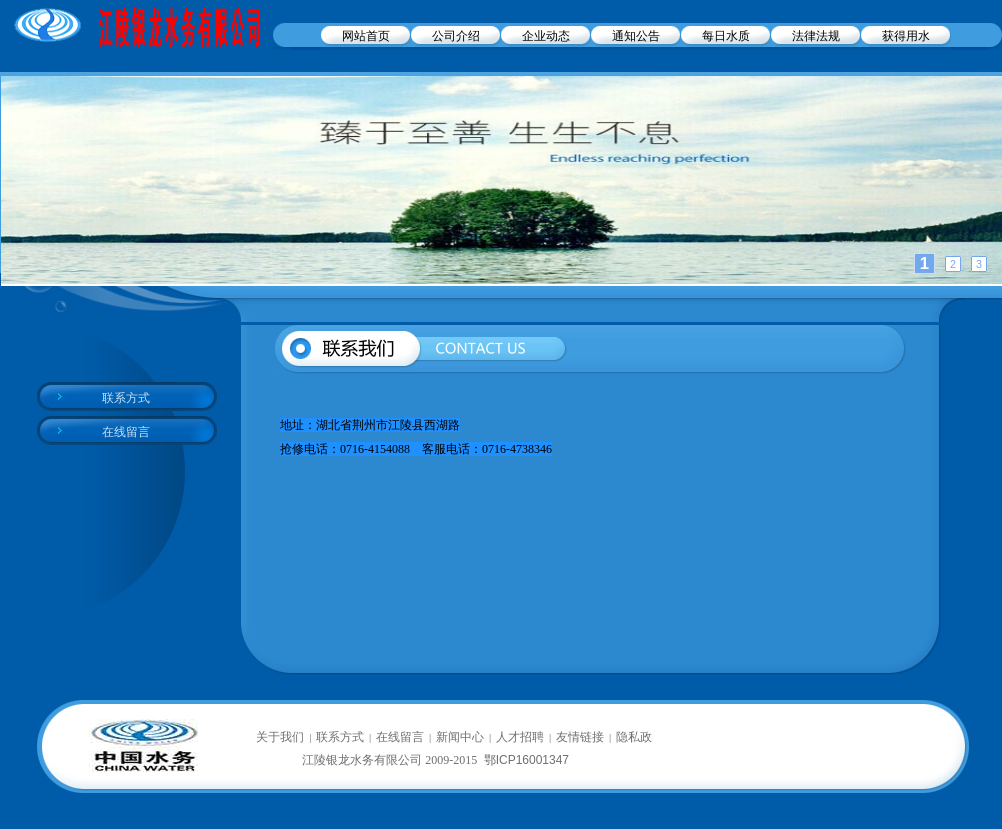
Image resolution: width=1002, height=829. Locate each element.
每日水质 (726, 36)
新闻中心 (460, 737)
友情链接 (580, 737)
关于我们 (280, 737)
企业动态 (546, 36)
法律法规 (816, 36)
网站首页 (366, 36)
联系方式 (126, 398)
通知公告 (636, 36)
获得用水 (906, 36)
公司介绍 (456, 36)
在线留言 (126, 432)
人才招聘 (520, 737)
